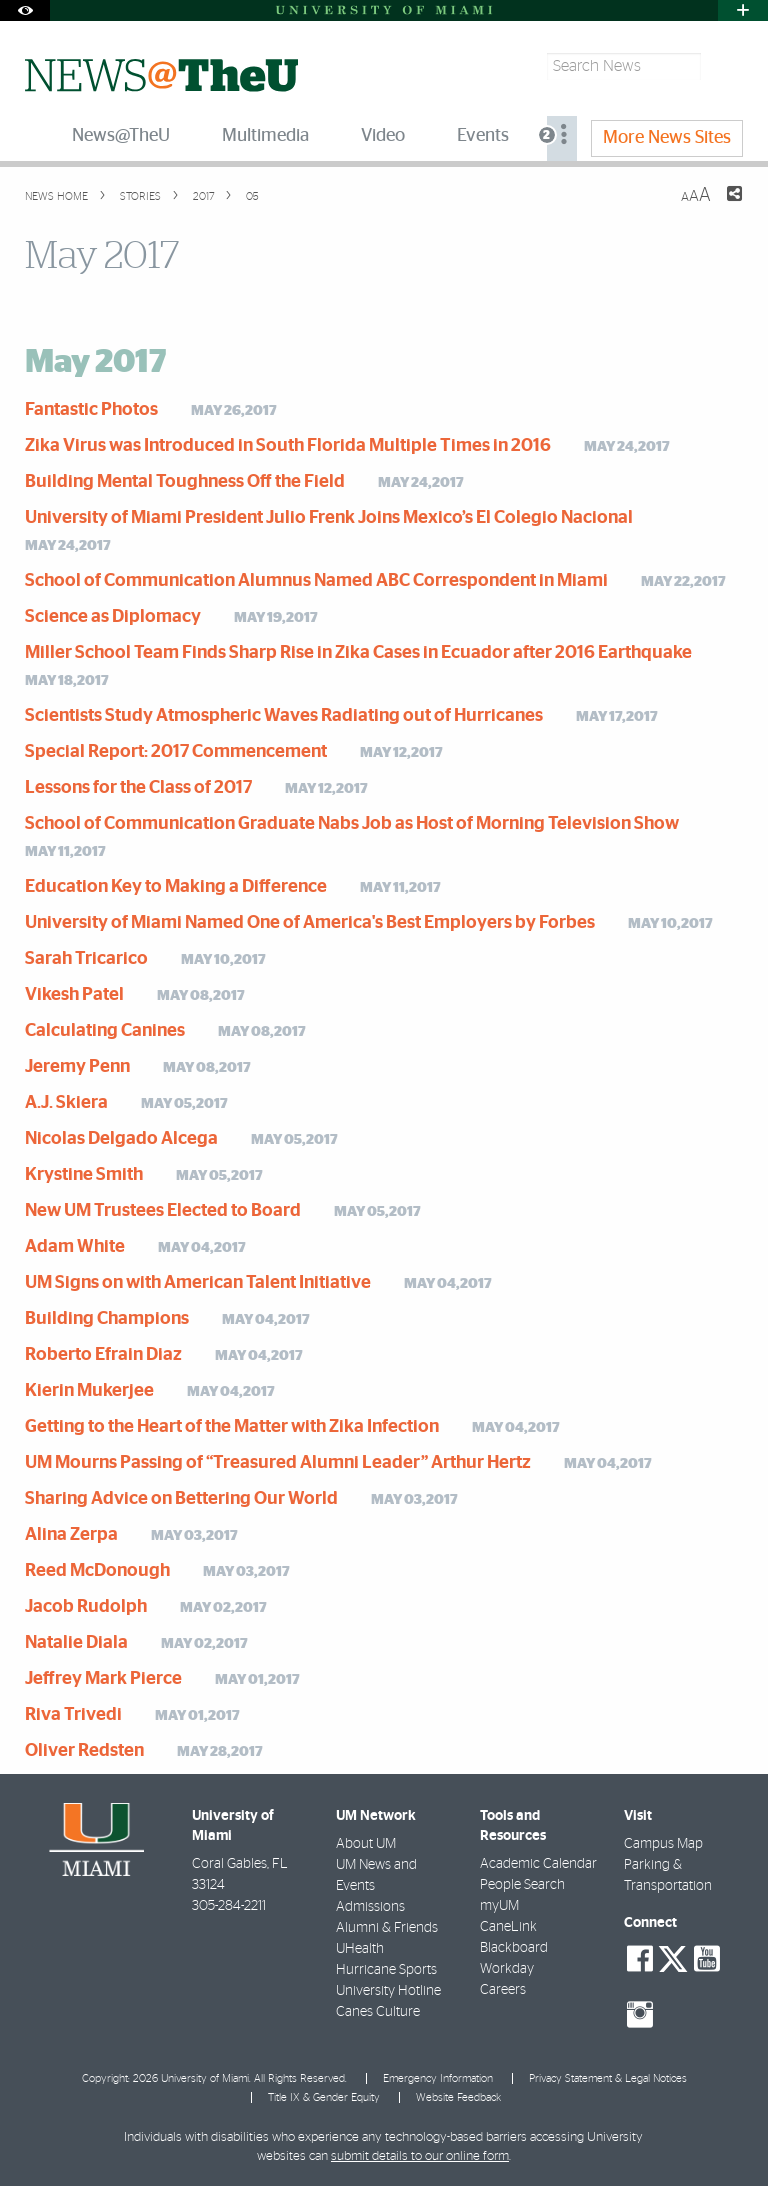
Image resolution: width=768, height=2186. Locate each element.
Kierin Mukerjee (89, 1391)
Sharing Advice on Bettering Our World (181, 1499)
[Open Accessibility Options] (25, 10)
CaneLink (508, 1927)
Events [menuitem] (483, 136)
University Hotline (388, 1991)
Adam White (75, 1247)
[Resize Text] (696, 195)
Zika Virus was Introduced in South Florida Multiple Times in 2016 (288, 446)
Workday (507, 1969)
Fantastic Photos (91, 410)
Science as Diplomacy (113, 617)
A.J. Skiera (66, 1103)
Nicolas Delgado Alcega (121, 1139)
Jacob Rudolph (86, 1607)
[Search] (724, 66)
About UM (366, 1844)
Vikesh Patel (74, 995)
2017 (202, 196)
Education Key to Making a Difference (176, 887)
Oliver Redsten (84, 1751)
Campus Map (663, 1844)
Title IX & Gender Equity (324, 2097)
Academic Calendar (538, 1864)
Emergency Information (438, 2078)
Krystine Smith (84, 1175)
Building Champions (107, 1319)
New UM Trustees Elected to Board (163, 1211)
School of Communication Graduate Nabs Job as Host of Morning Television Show (352, 824)
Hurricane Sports (386, 1970)
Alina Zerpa (71, 1535)
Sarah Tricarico (86, 959)
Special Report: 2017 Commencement (176, 752)
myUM (499, 1906)
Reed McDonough (97, 1571)
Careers (503, 1990)
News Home (56, 196)
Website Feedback (458, 2097)
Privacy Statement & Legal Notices (608, 2078)
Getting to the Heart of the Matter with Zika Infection (232, 1427)
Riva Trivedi (73, 1715)
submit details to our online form (420, 2156)
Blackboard (514, 1948)
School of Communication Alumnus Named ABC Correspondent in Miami (316, 581)
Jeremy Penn (77, 1067)
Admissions (370, 1907)
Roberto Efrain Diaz (103, 1355)
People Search (522, 1885)
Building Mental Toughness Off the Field (185, 482)
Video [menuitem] (383, 136)
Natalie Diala (76, 1643)
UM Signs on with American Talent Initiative (198, 1283)
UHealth (360, 1949)
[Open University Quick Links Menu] (743, 10)
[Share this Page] (722, 206)
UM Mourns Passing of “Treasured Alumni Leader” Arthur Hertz (278, 1463)
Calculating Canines (105, 1031)
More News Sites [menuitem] (667, 138)
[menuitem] (562, 138)
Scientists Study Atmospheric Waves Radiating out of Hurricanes (284, 716)
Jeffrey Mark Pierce (103, 1679)
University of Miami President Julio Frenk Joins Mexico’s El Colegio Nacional (329, 518)
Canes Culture (378, 2012)
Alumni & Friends (387, 1928)
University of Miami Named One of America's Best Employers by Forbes (310, 923)
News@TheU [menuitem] (121, 136)
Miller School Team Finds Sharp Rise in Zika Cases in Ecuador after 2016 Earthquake (358, 653)
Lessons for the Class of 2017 (138, 788)
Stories (139, 196)
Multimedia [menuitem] (265, 136)
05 (251, 196)
